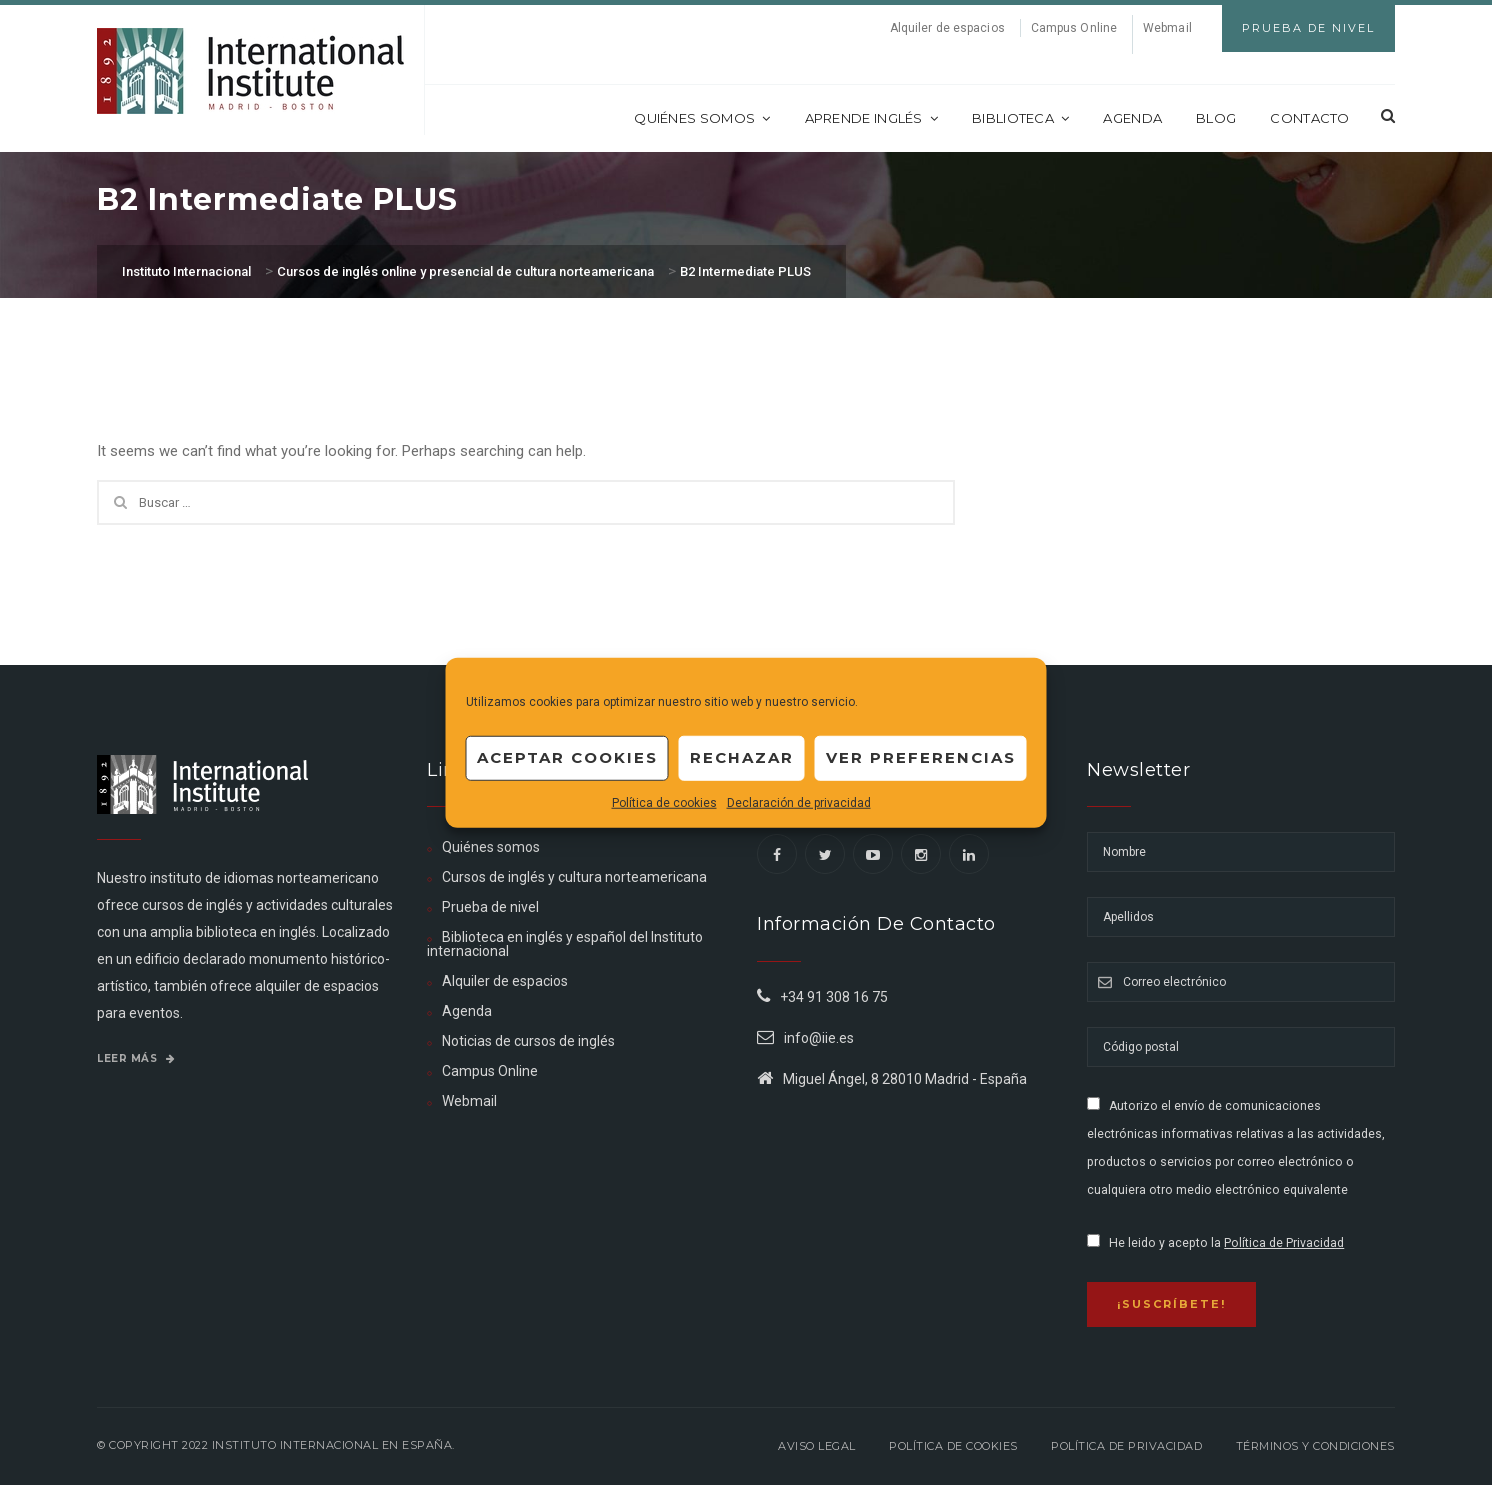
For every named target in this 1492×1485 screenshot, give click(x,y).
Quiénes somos (702, 118)
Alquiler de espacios (947, 28)
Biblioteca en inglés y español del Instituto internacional (565, 944)
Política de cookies (664, 802)
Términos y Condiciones (1315, 1446)
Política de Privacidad (1284, 1243)
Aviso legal (817, 1446)
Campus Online (1074, 28)
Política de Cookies (953, 1446)
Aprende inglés (872, 118)
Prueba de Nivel (1308, 28)
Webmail (1167, 28)
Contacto (1309, 118)
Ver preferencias (921, 757)
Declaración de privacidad (799, 802)
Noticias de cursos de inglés (528, 1041)
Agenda (1132, 118)
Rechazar (742, 757)
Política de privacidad (1126, 1446)
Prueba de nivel (490, 907)
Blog (1216, 118)
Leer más (136, 1058)
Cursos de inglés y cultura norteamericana (574, 877)
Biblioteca (1020, 118)
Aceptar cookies (567, 757)
